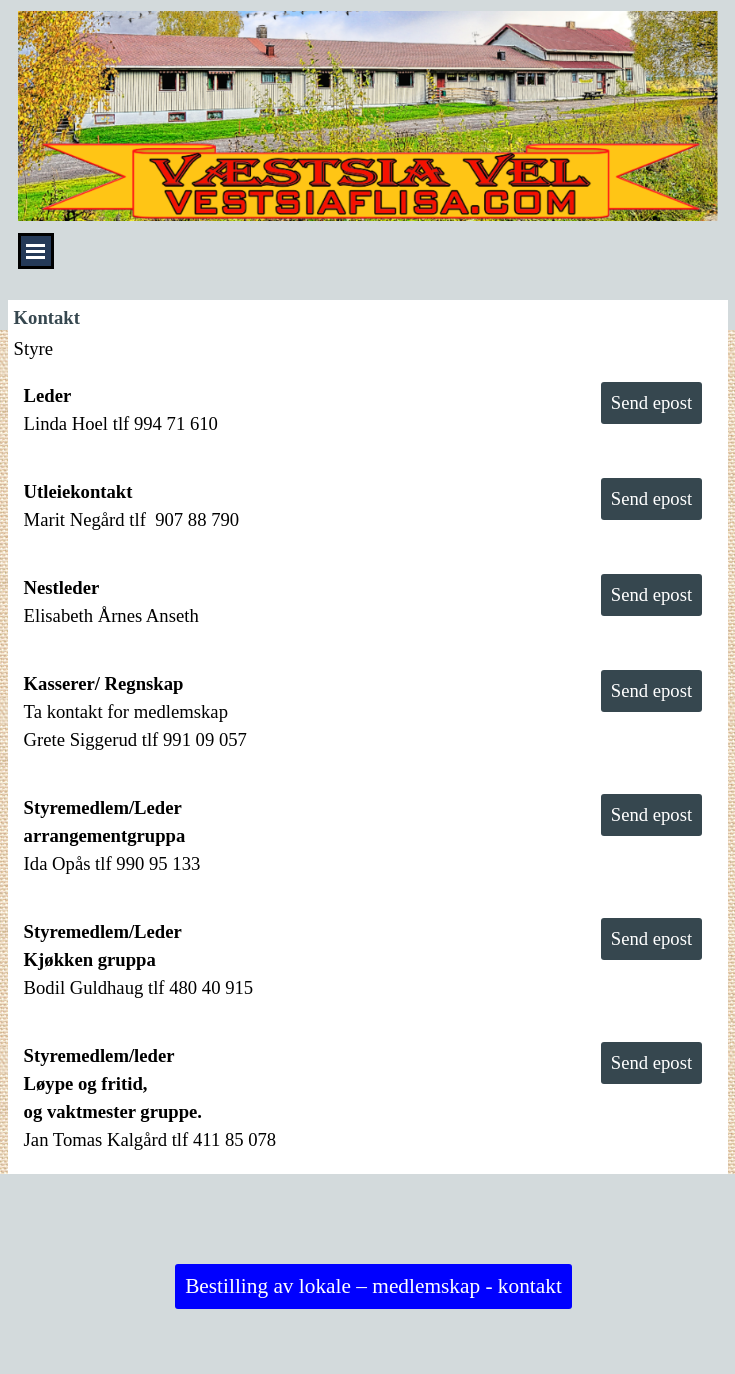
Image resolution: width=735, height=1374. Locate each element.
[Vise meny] (36, 251)
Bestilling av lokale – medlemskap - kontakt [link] (373, 1286)
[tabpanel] (292, 410)
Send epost (651, 402)
